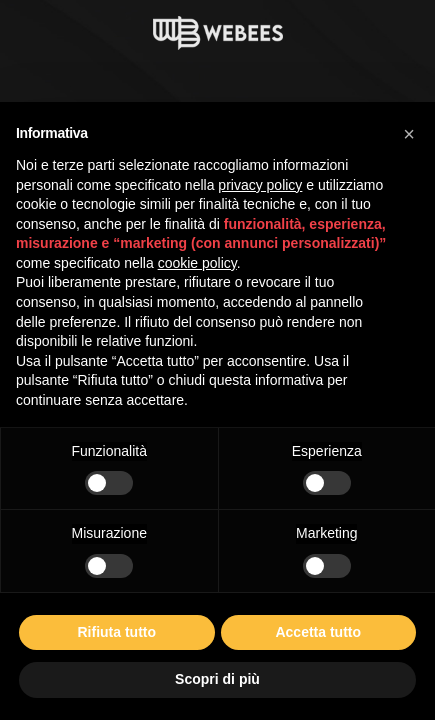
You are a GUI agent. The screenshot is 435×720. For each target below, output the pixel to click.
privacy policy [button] (260, 185)
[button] (409, 134)
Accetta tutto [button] (318, 632)
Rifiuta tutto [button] (116, 632)
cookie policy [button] (197, 263)
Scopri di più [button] (217, 679)
